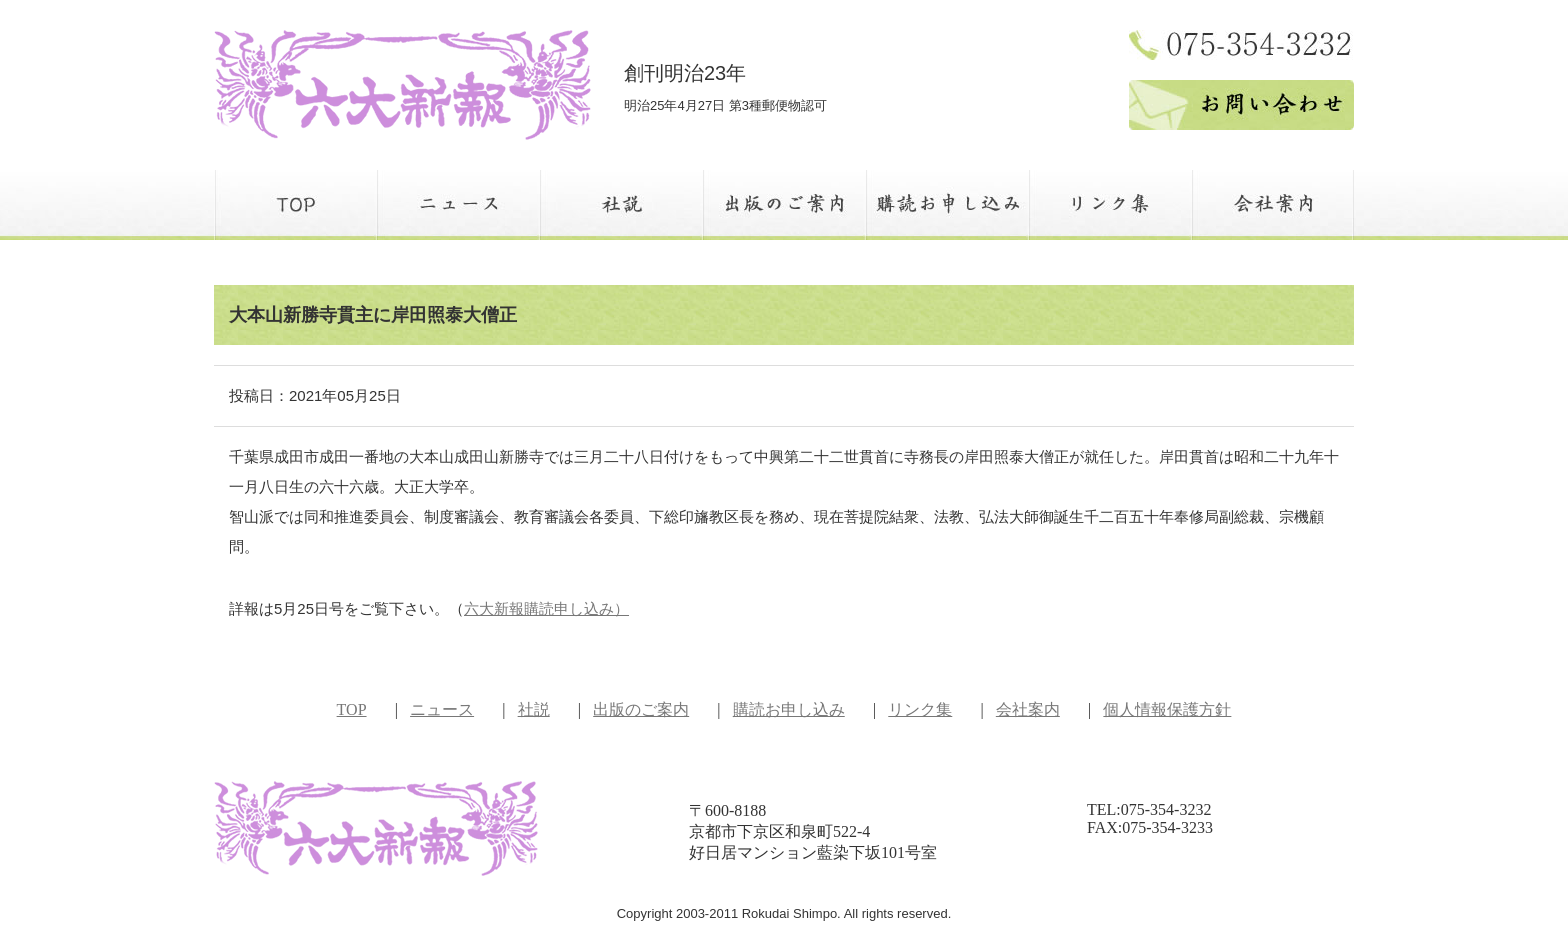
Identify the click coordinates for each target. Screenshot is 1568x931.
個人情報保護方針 (1167, 709)
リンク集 (920, 709)
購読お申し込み (789, 709)
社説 (534, 709)
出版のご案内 (641, 709)
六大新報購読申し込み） (546, 608)
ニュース (442, 709)
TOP (352, 709)
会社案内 (1028, 709)
